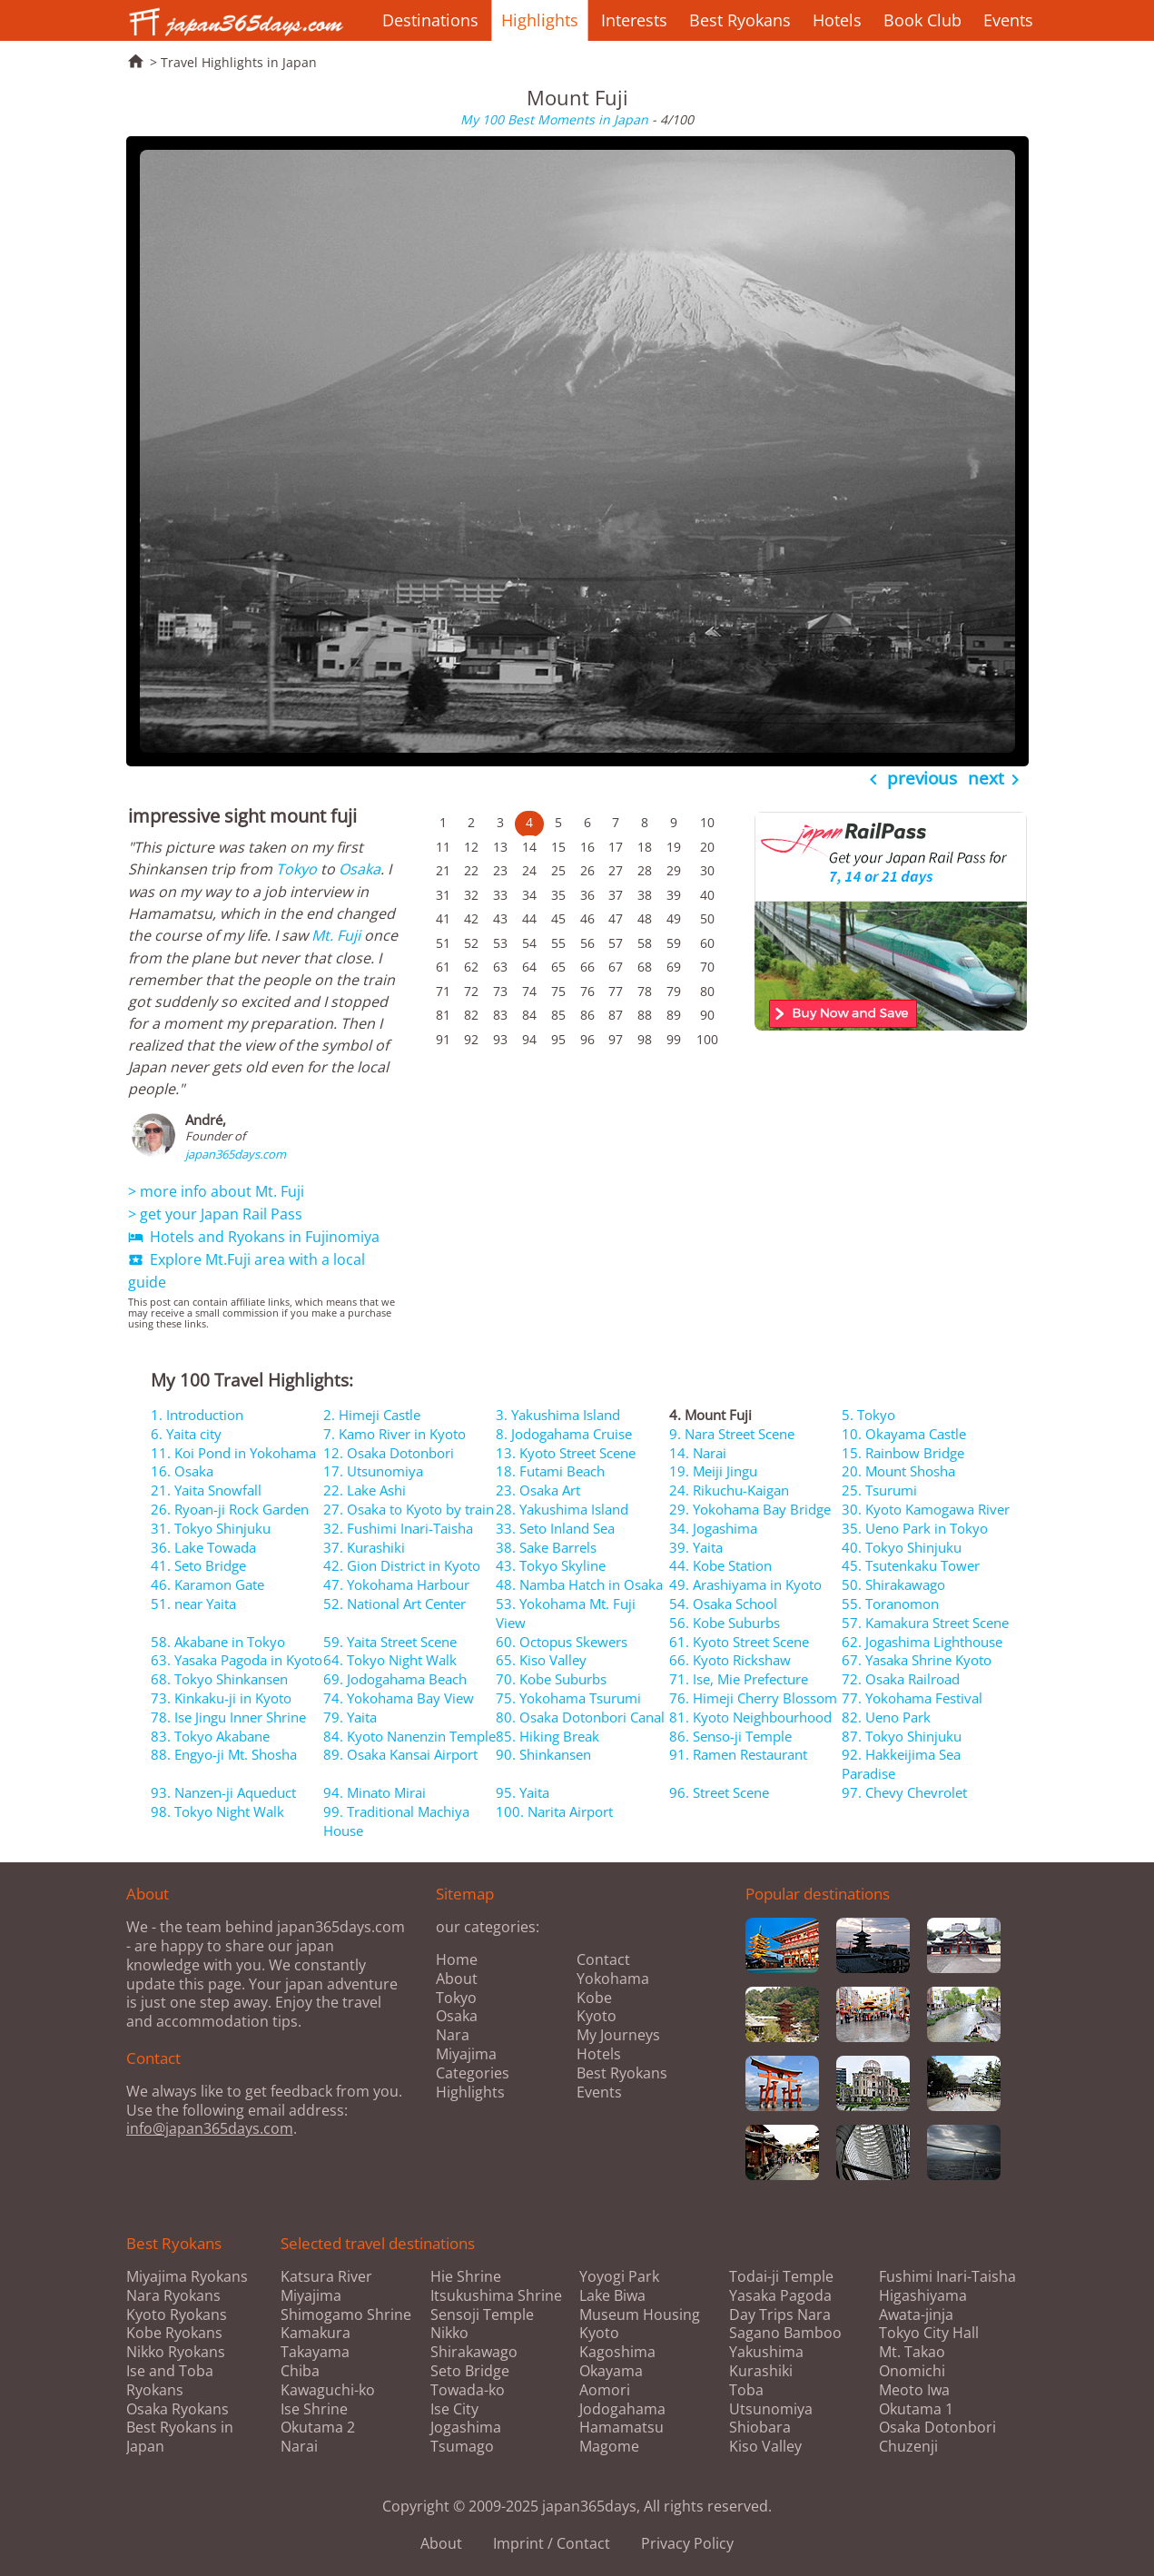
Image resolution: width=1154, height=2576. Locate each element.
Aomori (604, 2390)
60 (707, 943)
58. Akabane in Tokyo (218, 1642)
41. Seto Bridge (198, 1565)
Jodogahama (622, 2409)
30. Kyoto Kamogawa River (926, 1509)
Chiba (300, 2371)
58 (644, 943)
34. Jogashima (713, 1528)
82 (471, 1014)
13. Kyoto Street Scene (566, 1453)
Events (1008, 20)
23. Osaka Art (538, 1490)
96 (587, 1039)
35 (558, 894)
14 (529, 846)
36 (587, 894)
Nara (452, 2035)
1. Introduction (197, 1415)
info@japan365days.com (209, 2128)
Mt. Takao (912, 2352)
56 (587, 943)
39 (673, 894)
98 (644, 1039)
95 (558, 1039)
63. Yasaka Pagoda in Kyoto (236, 1660)
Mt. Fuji (335, 935)
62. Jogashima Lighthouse (922, 1642)
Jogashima (465, 2427)
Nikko (449, 2333)
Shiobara (760, 2427)
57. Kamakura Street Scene (925, 1623)
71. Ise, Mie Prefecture (738, 1679)
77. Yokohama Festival (912, 1698)
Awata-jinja (916, 2314)
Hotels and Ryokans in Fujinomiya (254, 1237)
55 (558, 943)
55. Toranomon (890, 1603)
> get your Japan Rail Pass (215, 1214)
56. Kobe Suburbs (724, 1623)
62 (471, 966)
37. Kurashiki (364, 1547)
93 (500, 1039)
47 (615, 918)
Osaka (359, 869)
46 (587, 918)
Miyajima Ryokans (187, 2276)
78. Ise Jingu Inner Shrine (228, 1717)
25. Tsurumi (879, 1490)
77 (615, 991)
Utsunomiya (771, 2409)
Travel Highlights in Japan (239, 62)
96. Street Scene (719, 1792)
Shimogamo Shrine (346, 2314)
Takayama (315, 2352)
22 (471, 870)
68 (644, 966)
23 (500, 870)
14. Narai (697, 1453)
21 (443, 870)
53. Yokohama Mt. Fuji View (566, 1613)
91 (443, 1039)
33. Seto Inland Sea (555, 1528)
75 (558, 991)
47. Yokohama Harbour (396, 1584)
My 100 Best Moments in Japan (554, 119)
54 (529, 943)
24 (529, 870)
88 (644, 1014)
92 (471, 1039)
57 (615, 943)
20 (707, 846)
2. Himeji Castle (371, 1415)
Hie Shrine (465, 2276)
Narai (299, 2446)
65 (558, 966)
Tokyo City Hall (929, 2333)
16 (587, 846)
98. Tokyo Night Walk (217, 1811)
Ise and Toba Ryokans (169, 2380)
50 (707, 918)
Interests (634, 20)
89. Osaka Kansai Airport (400, 1754)
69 (673, 966)
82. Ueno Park (886, 1717)
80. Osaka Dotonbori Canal (580, 1717)
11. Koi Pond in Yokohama (233, 1453)
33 (500, 894)
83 (500, 1014)
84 (529, 1014)
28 (644, 870)
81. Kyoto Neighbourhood (750, 1717)
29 (673, 870)
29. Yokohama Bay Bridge (750, 1509)
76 (587, 991)
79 (673, 991)
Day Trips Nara (780, 2314)
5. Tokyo (868, 1415)
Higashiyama (923, 2295)
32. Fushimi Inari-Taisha (398, 1528)
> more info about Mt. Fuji (216, 1191)
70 (707, 966)
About (457, 1979)
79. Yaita (350, 1717)
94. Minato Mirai (374, 1792)
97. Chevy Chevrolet (904, 1792)
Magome (609, 2446)
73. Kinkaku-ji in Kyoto (221, 1698)
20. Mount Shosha (898, 1471)
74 (529, 991)
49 (673, 918)
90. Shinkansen (543, 1754)
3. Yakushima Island (558, 1415)
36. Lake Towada (203, 1547)
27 (615, 870)
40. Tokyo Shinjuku (902, 1547)
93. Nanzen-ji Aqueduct (223, 1792)
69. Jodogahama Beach (395, 1679)
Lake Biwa (612, 2295)
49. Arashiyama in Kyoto (745, 1584)
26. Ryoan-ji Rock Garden (230, 1509)
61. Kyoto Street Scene (739, 1642)
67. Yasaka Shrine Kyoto (916, 1660)
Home (457, 1959)
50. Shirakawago (893, 1584)
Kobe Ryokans (174, 2333)
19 (673, 846)
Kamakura (315, 2333)
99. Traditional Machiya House (396, 1821)
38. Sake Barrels (546, 1547)
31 (443, 894)
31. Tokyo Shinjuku (211, 1528)
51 (443, 943)
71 (443, 991)
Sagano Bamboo (785, 2333)
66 (587, 966)
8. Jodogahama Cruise (564, 1434)
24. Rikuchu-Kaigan (729, 1490)
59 (673, 943)
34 (529, 894)
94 (529, 1039)
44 (529, 918)
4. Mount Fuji (710, 1415)
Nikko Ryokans (175, 2352)
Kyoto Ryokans (176, 2314)
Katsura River (326, 2276)
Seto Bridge (469, 2371)
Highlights (539, 20)
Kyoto (596, 2016)
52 (471, 943)
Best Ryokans (740, 20)
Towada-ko (467, 2390)
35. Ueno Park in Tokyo (915, 1528)
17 (615, 846)
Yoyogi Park (619, 2276)
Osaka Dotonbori (937, 2427)
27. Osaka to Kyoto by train (408, 1509)
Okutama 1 (916, 2409)
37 (615, 894)
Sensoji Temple (482, 2314)
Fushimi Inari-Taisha (947, 2276)
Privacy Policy (687, 2543)
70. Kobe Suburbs (551, 1679)
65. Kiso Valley (541, 1660)
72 (471, 991)
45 (558, 918)
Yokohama (613, 1979)
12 (471, 846)
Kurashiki (761, 2371)
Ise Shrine (314, 2409)
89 (673, 1014)
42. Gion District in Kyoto (401, 1565)
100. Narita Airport (554, 1811)
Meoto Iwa (914, 2390)
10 (707, 822)
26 (587, 870)
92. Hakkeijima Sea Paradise (901, 1763)
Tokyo (296, 869)
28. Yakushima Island (562, 1509)
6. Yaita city (186, 1434)
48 (644, 918)
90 (707, 1014)
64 (529, 966)
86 (587, 1014)
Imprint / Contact (551, 2543)
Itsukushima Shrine (496, 2295)
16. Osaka (182, 1471)
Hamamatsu (621, 2427)
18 (644, 846)
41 (443, 918)
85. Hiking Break (547, 1736)
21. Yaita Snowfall (206, 1490)
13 (500, 846)
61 (443, 966)
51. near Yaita (193, 1603)
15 (558, 846)
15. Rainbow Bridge (903, 1453)
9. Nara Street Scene (731, 1434)
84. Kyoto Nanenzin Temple (409, 1736)
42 (471, 918)
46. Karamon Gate (207, 1584)
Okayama (611, 2371)
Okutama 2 (318, 2427)
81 (443, 1014)
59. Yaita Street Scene (390, 1642)
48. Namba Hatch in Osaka (579, 1584)
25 (558, 870)
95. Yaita (522, 1792)
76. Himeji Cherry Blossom (753, 1698)
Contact (603, 1959)
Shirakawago (474, 2352)
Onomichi (912, 2371)
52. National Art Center (394, 1603)
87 (615, 1014)
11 (443, 846)
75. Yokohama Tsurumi (568, 1698)
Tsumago (462, 2446)
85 (558, 1014)
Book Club (922, 20)
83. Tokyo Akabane (210, 1736)
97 (615, 1039)
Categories (472, 2073)
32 (471, 894)
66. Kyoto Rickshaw (730, 1660)
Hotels (837, 20)
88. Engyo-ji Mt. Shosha (224, 1754)
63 (500, 966)
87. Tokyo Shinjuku (902, 1736)
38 (644, 894)
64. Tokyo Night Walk (390, 1660)
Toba (746, 2390)
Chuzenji (908, 2446)
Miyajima (466, 2054)
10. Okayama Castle (904, 1434)
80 (707, 991)
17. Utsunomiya (373, 1471)
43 (500, 918)
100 (707, 1039)
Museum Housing (639, 2314)
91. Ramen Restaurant (738, 1754)
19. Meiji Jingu (713, 1471)
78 (644, 991)
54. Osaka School (723, 1603)
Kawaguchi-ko (328, 2390)
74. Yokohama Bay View (398, 1698)
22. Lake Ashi (364, 1490)
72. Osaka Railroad (901, 1679)
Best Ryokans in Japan (179, 2436)
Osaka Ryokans (177, 2409)
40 (707, 894)
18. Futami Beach (550, 1471)
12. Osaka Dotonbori (388, 1453)
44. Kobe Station (720, 1565)
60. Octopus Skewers (561, 1642)
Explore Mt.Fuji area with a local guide (246, 1270)
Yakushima (766, 2352)
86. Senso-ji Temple (730, 1736)
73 (500, 991)
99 (673, 1039)
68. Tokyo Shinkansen (219, 1679)
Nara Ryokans (173, 2295)
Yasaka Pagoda (780, 2295)
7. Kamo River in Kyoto (394, 1434)
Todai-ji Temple (781, 2276)
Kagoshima (617, 2352)
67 (615, 966)
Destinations (430, 20)
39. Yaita (696, 1547)
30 (707, 870)
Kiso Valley (765, 2446)
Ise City (454, 2409)
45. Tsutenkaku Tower (911, 1565)
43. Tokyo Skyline (551, 1565)
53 (500, 943)
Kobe (594, 1998)
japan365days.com (235, 1154)
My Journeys (618, 2035)
